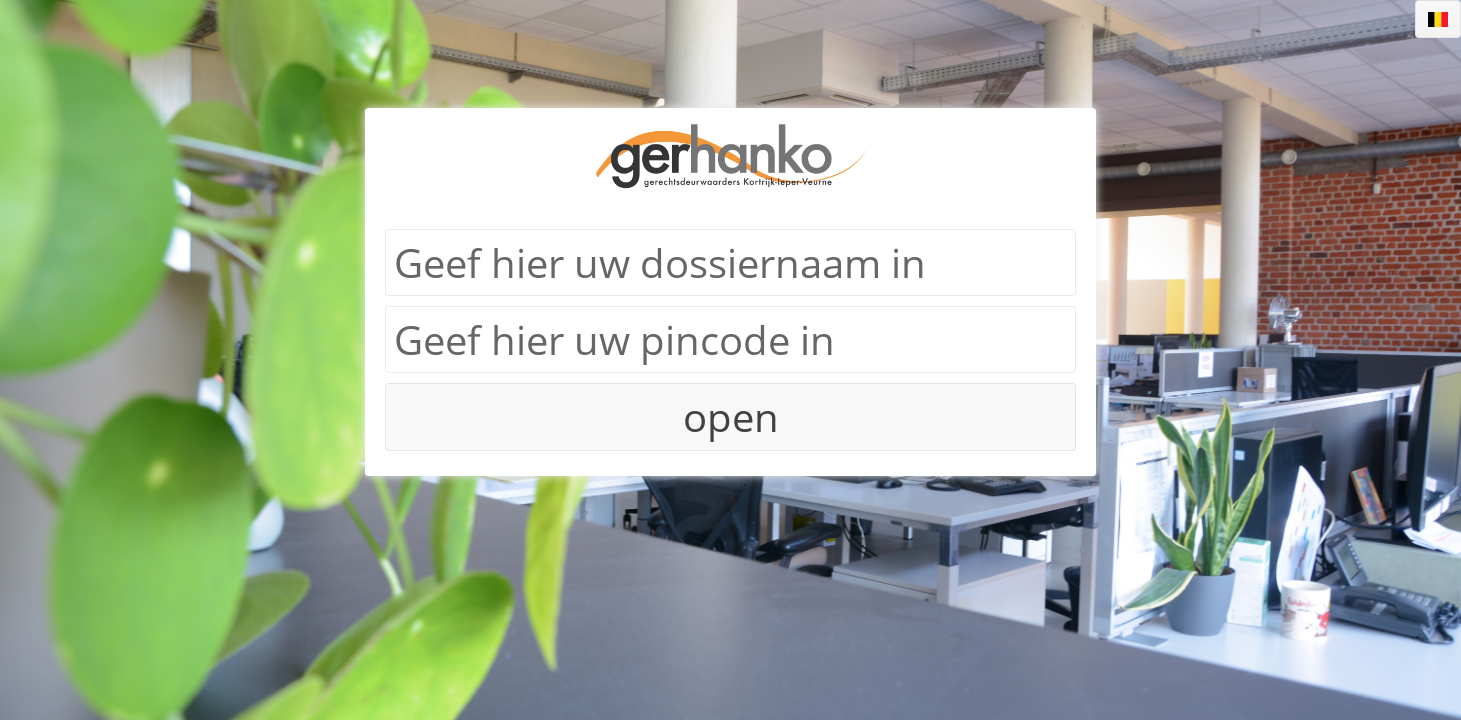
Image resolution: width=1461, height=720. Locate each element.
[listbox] (1438, 19)
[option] (1438, 19)
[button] (730, 416)
